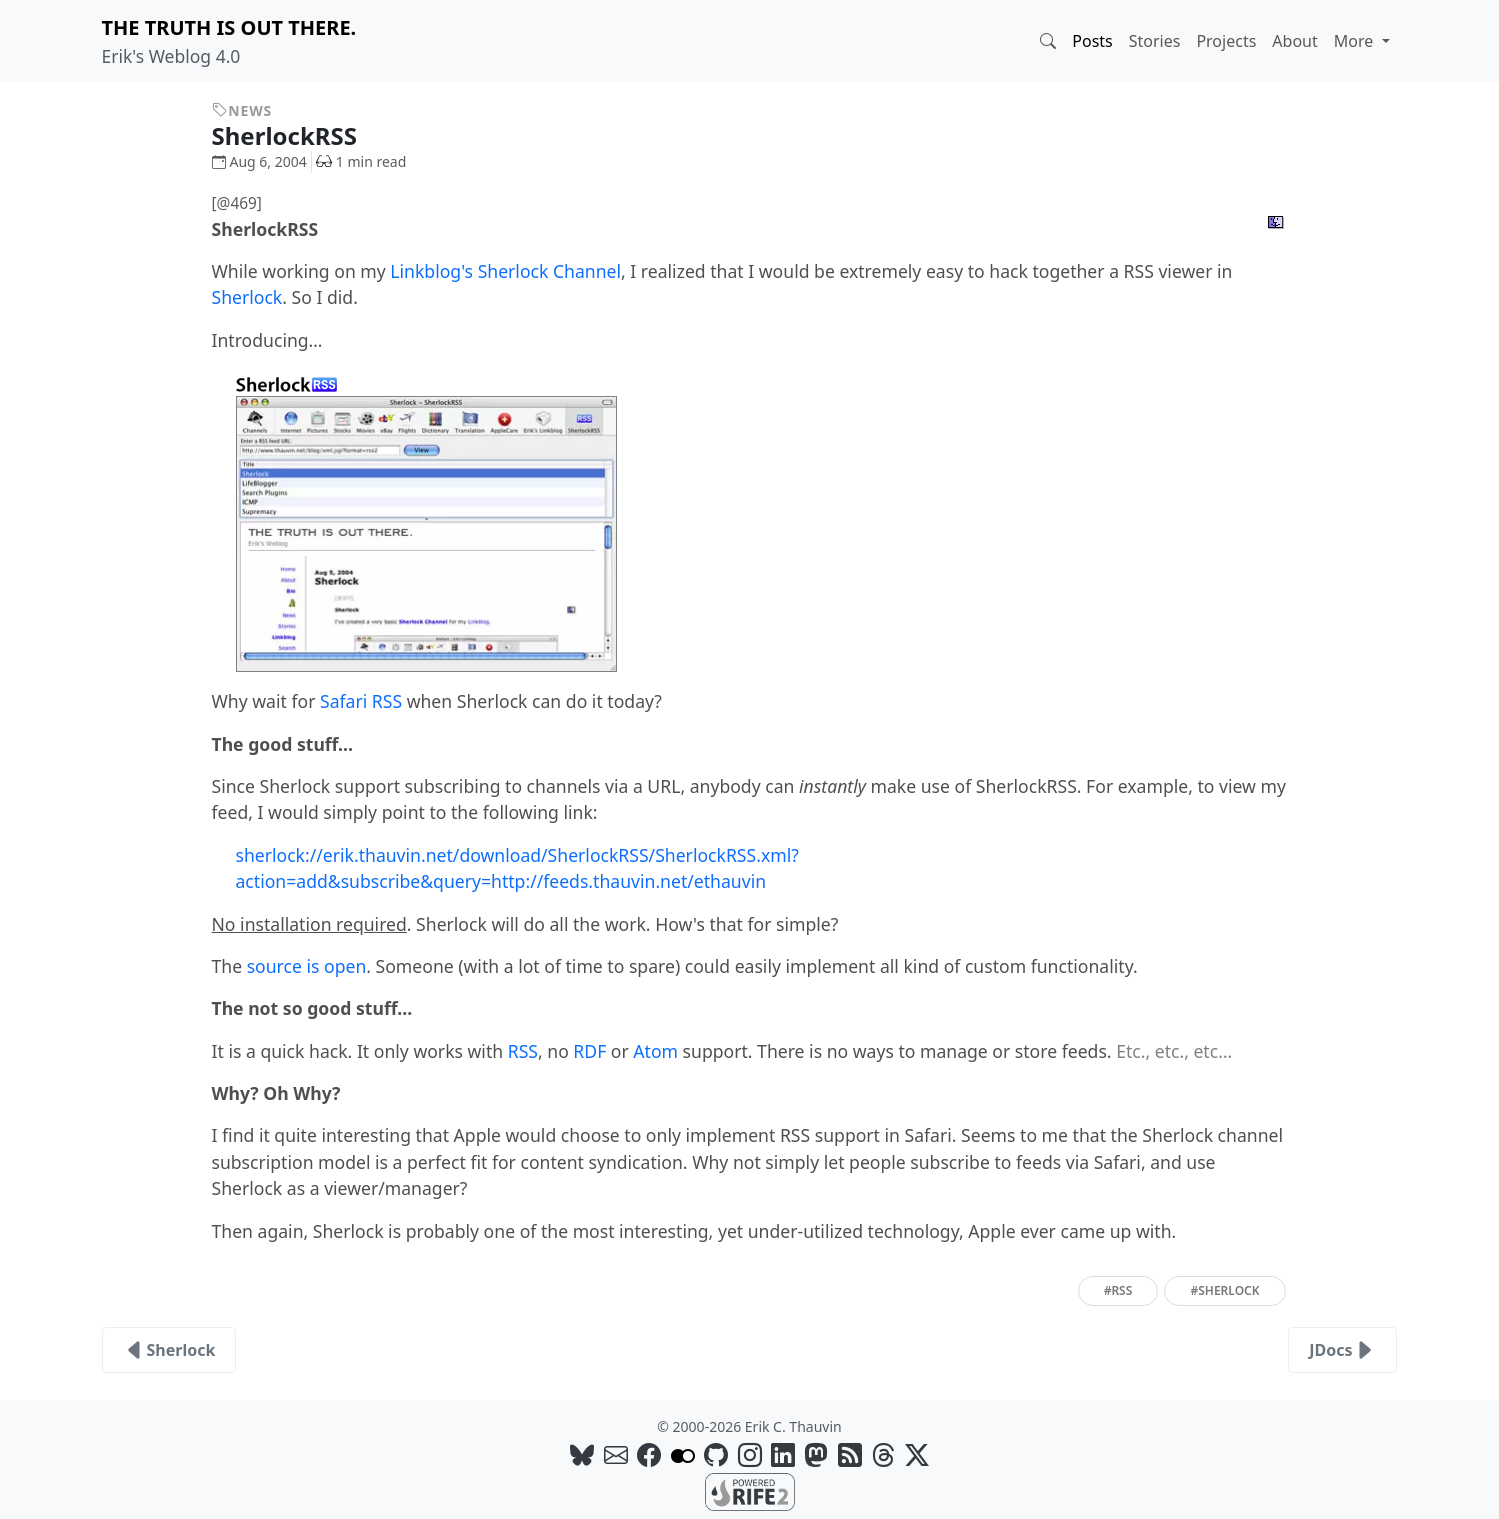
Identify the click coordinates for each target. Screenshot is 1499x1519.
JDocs (1342, 1350)
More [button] (1356, 41)
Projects (1226, 41)
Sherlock (247, 297)
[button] (1048, 41)
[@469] (237, 203)
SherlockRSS (300, 135)
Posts (1092, 41)
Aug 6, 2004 (259, 161)
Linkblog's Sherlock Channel (505, 271)
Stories (1155, 41)
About (1294, 41)
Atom (655, 1051)
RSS (523, 1051)
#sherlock (1224, 1290)
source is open (307, 966)
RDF (589, 1051)
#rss (1118, 1290)
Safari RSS (361, 701)
